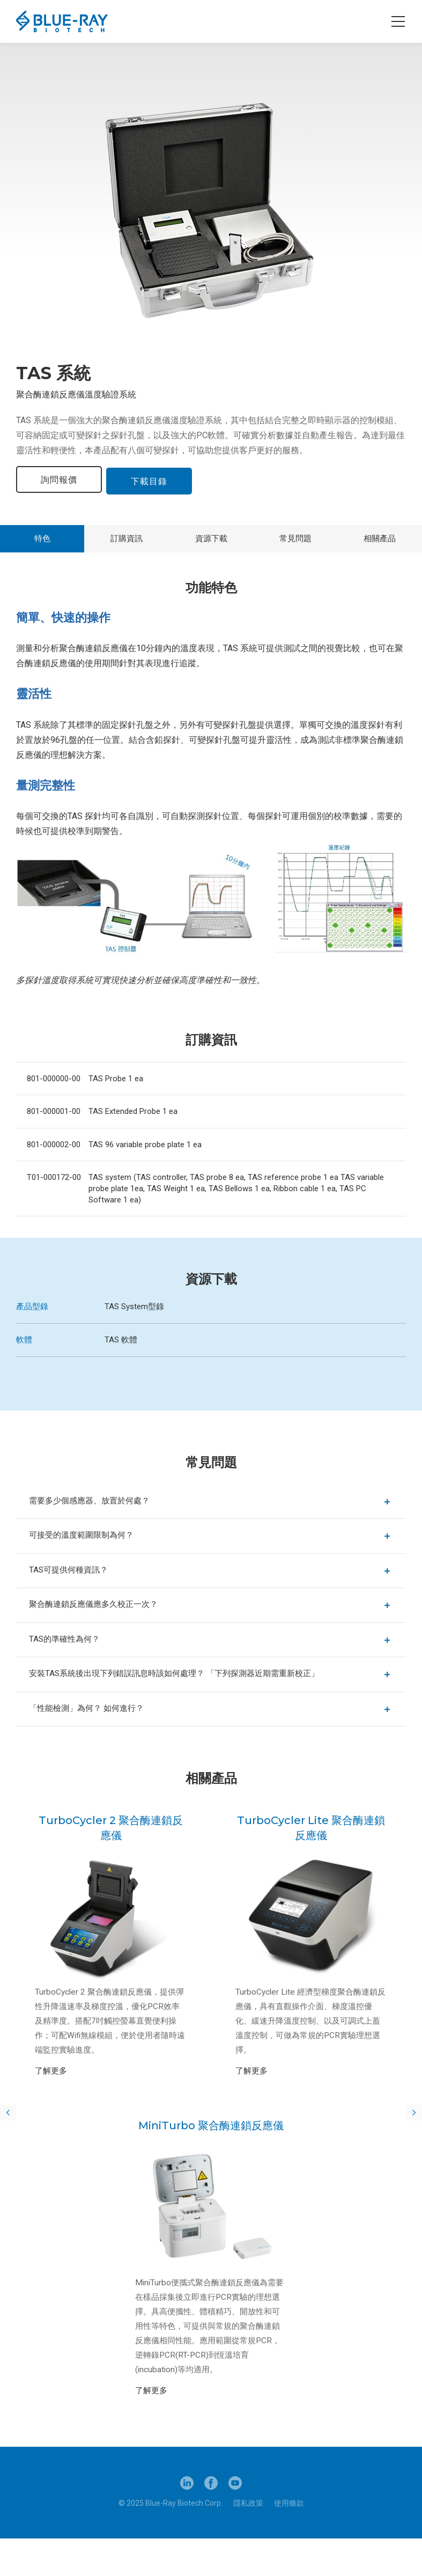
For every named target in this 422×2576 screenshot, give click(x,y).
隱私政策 (248, 2541)
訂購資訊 (126, 538)
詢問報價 (59, 480)
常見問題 (295, 538)
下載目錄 (152, 480)
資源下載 (211, 538)
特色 (42, 538)
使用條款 (289, 2541)
